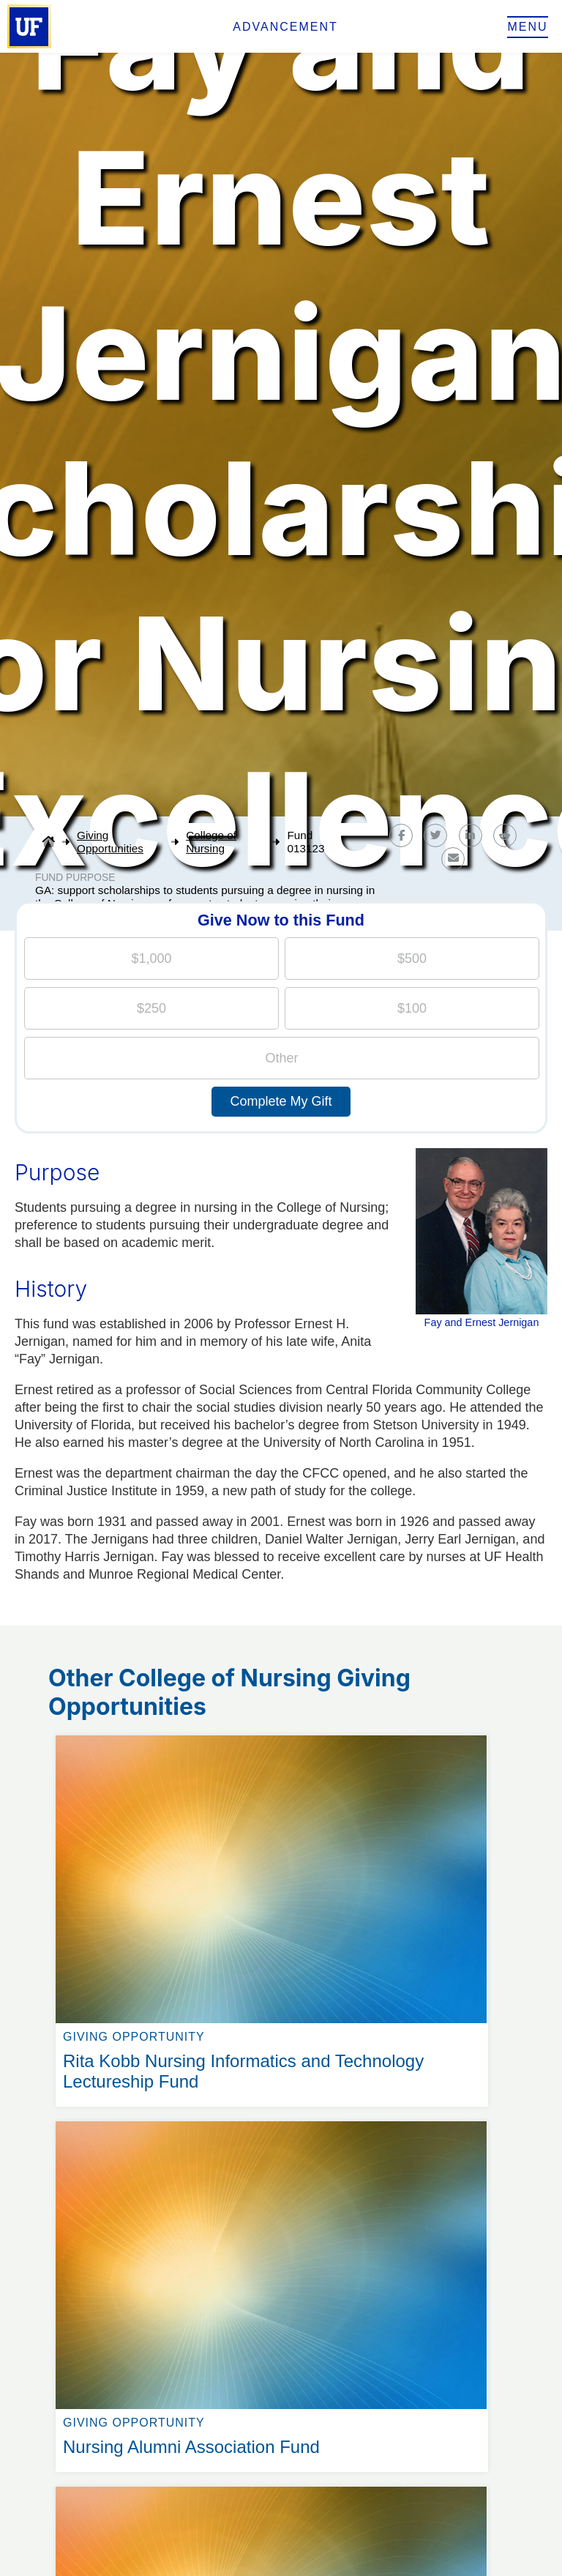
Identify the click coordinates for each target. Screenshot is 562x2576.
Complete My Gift (280, 1101)
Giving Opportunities (110, 842)
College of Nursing (211, 842)
